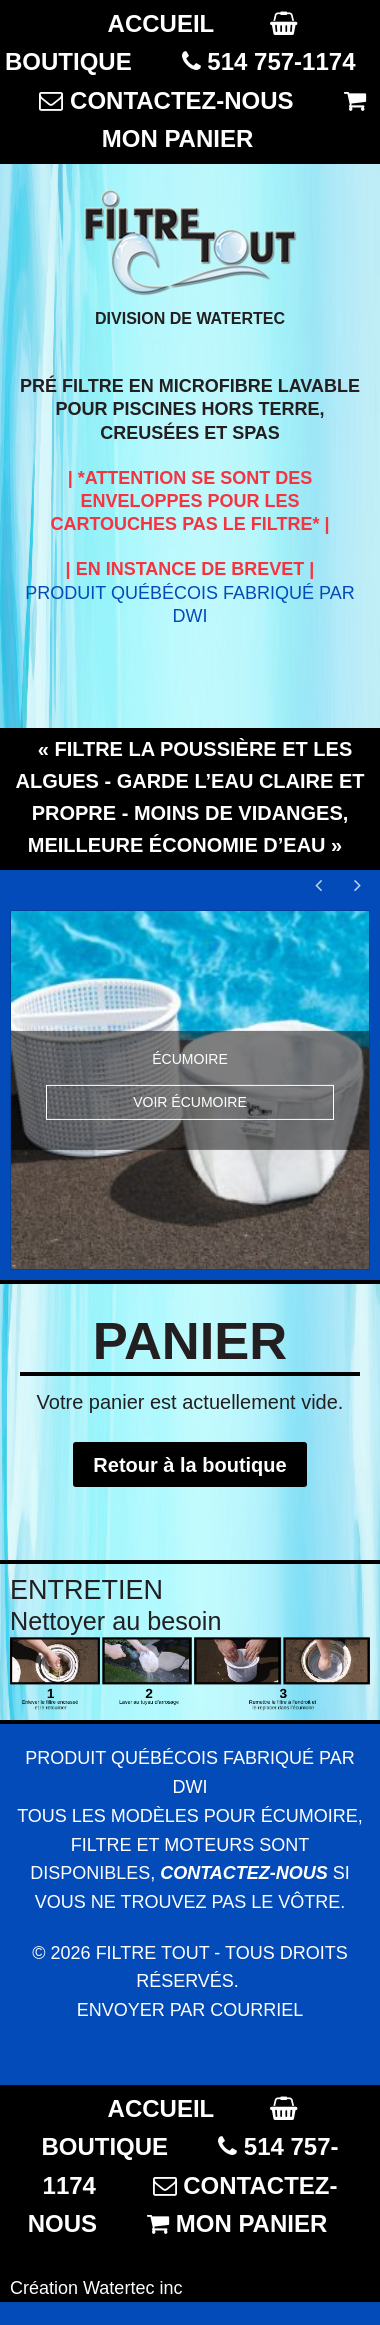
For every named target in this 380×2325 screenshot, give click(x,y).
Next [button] (355, 885)
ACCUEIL (161, 23)
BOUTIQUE (68, 61)
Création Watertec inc (96, 2288)
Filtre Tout (153, 1953)
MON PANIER (178, 138)
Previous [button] (320, 885)
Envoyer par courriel (190, 2010)
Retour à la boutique (189, 1465)
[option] (190, 1090)
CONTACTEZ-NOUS (182, 100)
